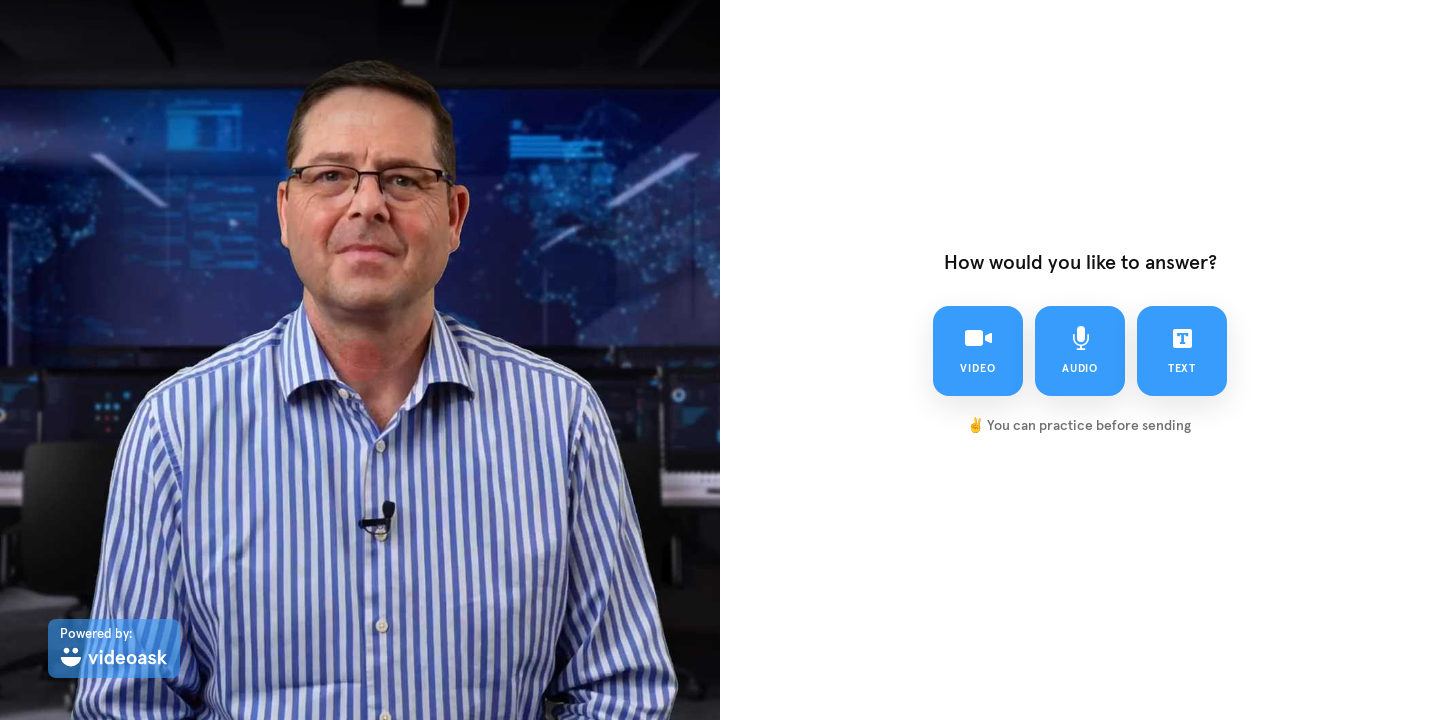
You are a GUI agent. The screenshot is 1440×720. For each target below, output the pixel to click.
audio (1080, 350)
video (978, 350)
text (1182, 350)
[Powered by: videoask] (114, 648)
